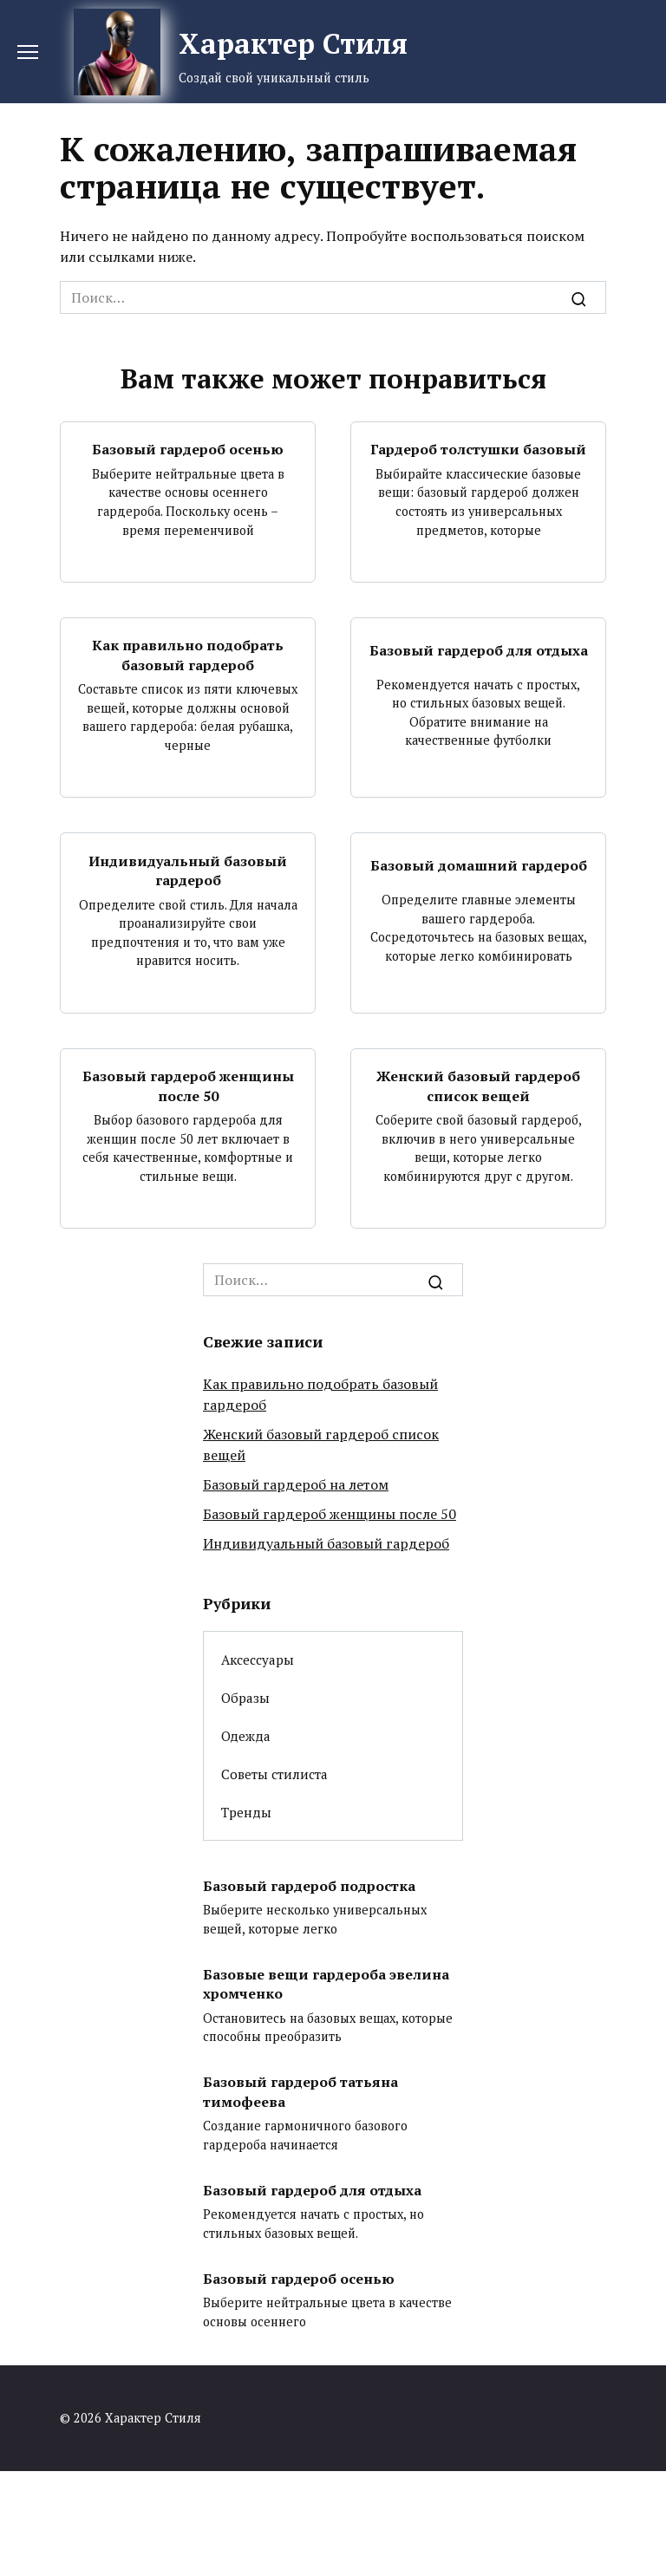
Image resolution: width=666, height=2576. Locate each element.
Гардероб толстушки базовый (478, 449)
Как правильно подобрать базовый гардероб (188, 655)
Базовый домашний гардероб (478, 865)
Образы (245, 1697)
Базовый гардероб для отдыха (478, 650)
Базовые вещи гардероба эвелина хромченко (326, 1983)
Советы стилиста (274, 1774)
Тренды (246, 1812)
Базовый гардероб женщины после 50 (188, 1085)
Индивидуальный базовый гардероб (187, 870)
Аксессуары (257, 1659)
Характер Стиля (293, 43)
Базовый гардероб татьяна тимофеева (300, 2091)
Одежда (246, 1736)
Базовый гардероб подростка (309, 1885)
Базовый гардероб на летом (295, 1484)
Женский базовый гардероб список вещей (478, 1085)
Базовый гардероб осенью (188, 449)
